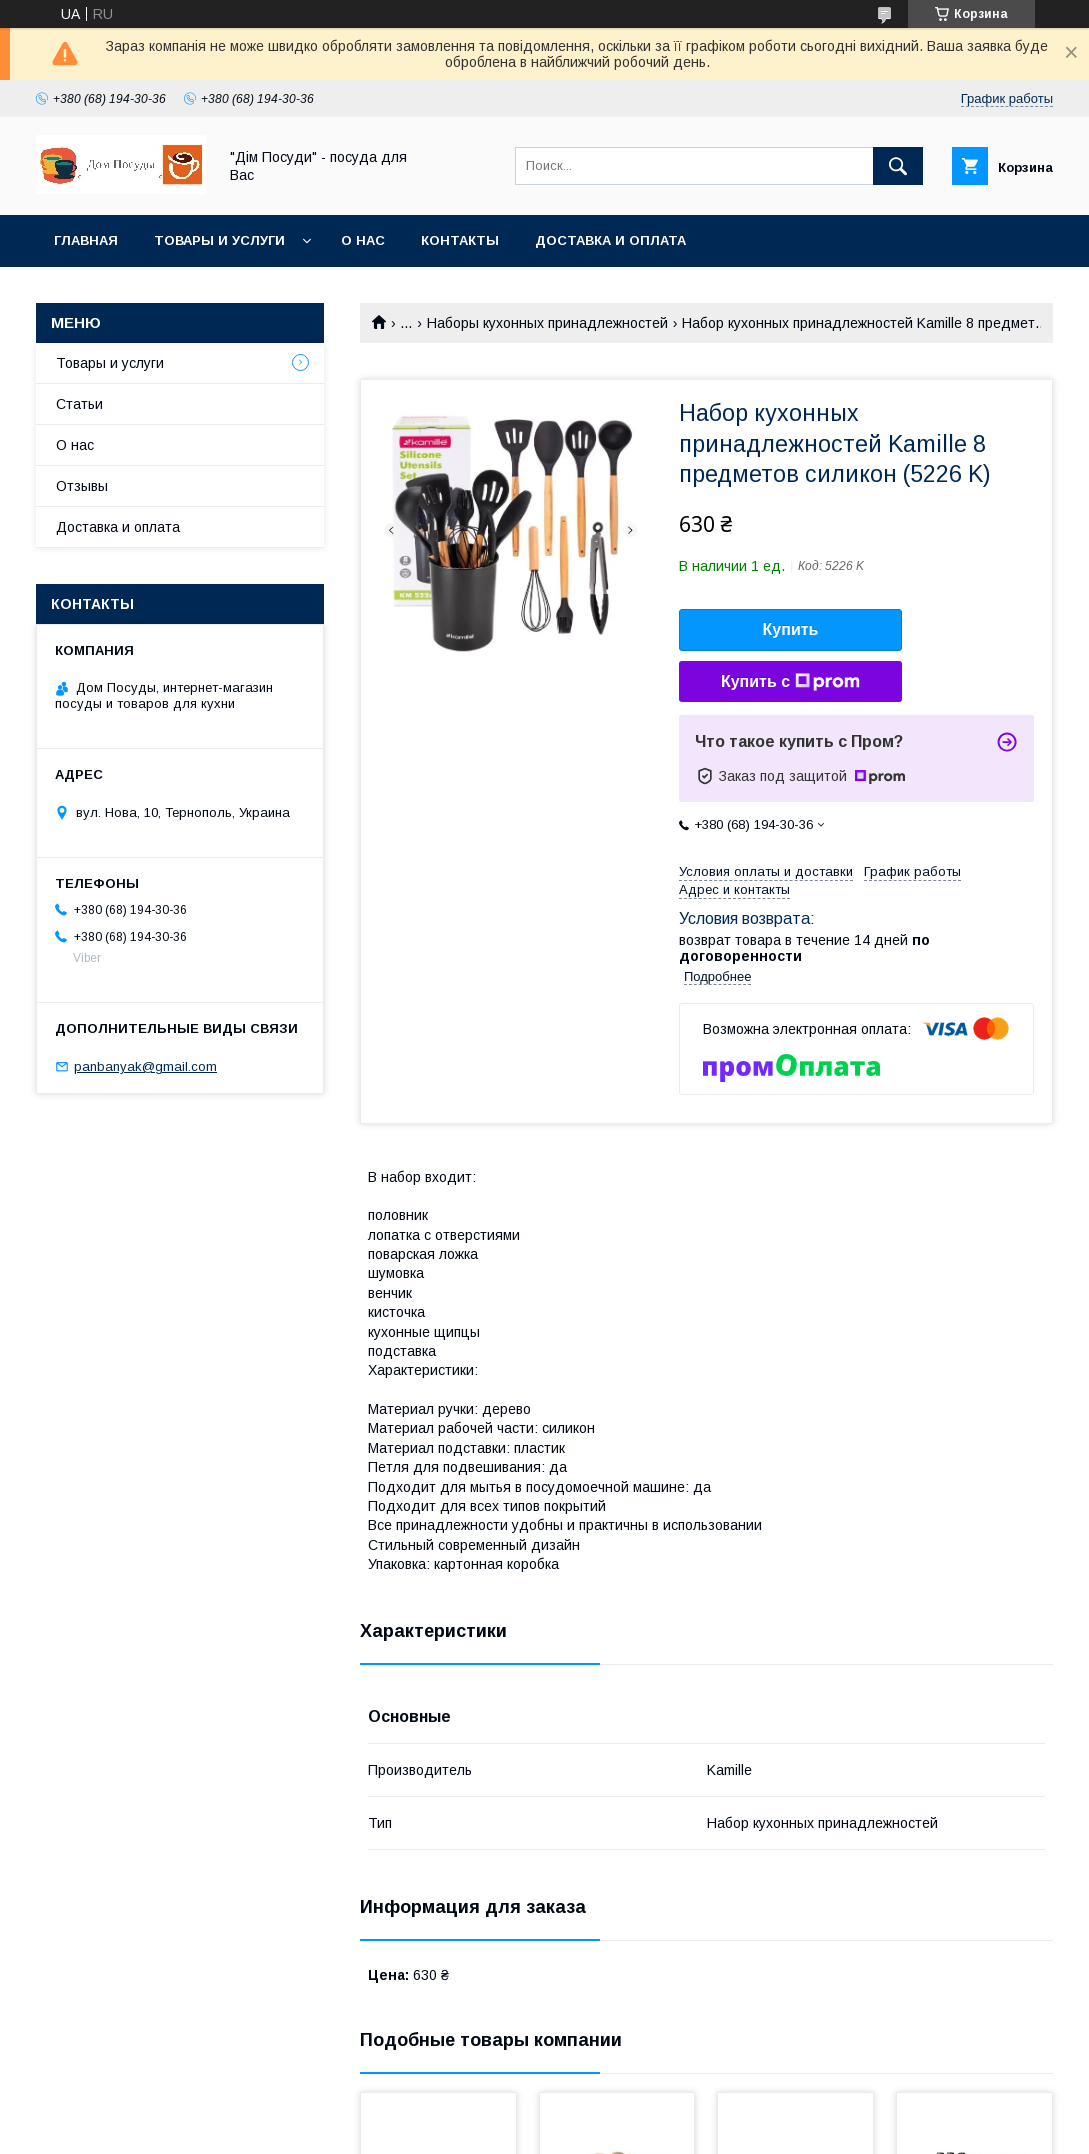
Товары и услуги (219, 240)
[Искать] (898, 166)
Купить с (790, 682)
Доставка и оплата (610, 240)
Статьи (79, 404)
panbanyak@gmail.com (145, 1066)
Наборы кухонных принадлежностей (547, 323)
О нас (363, 240)
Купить (791, 629)
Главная (86, 240)
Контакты (460, 240)
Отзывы (82, 486)
